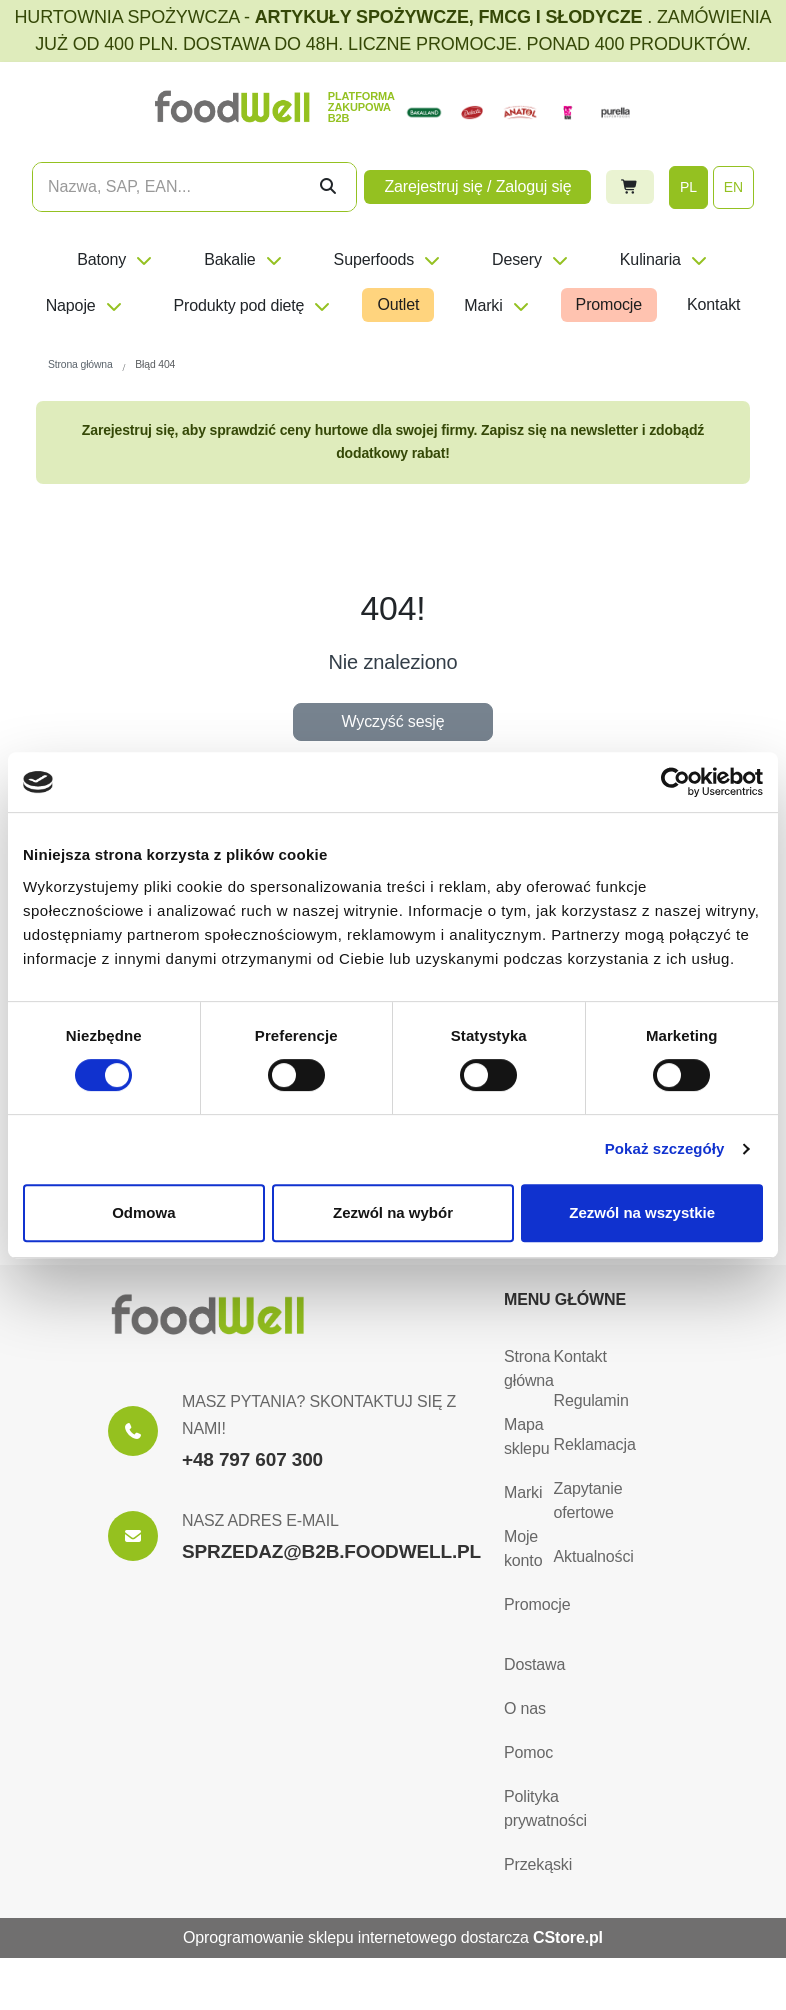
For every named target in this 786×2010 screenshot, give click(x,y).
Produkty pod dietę (253, 305)
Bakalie (243, 259)
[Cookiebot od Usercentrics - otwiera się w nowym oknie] (675, 782)
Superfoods (388, 259)
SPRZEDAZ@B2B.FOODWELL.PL (331, 1551)
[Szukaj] (328, 187)
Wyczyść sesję (393, 721)
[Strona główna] (208, 1315)
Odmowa (143, 1212)
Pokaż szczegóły (665, 1148)
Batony (115, 259)
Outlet (398, 304)
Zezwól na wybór (393, 1212)
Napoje (85, 305)
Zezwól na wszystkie (642, 1212)
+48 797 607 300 (252, 1459)
